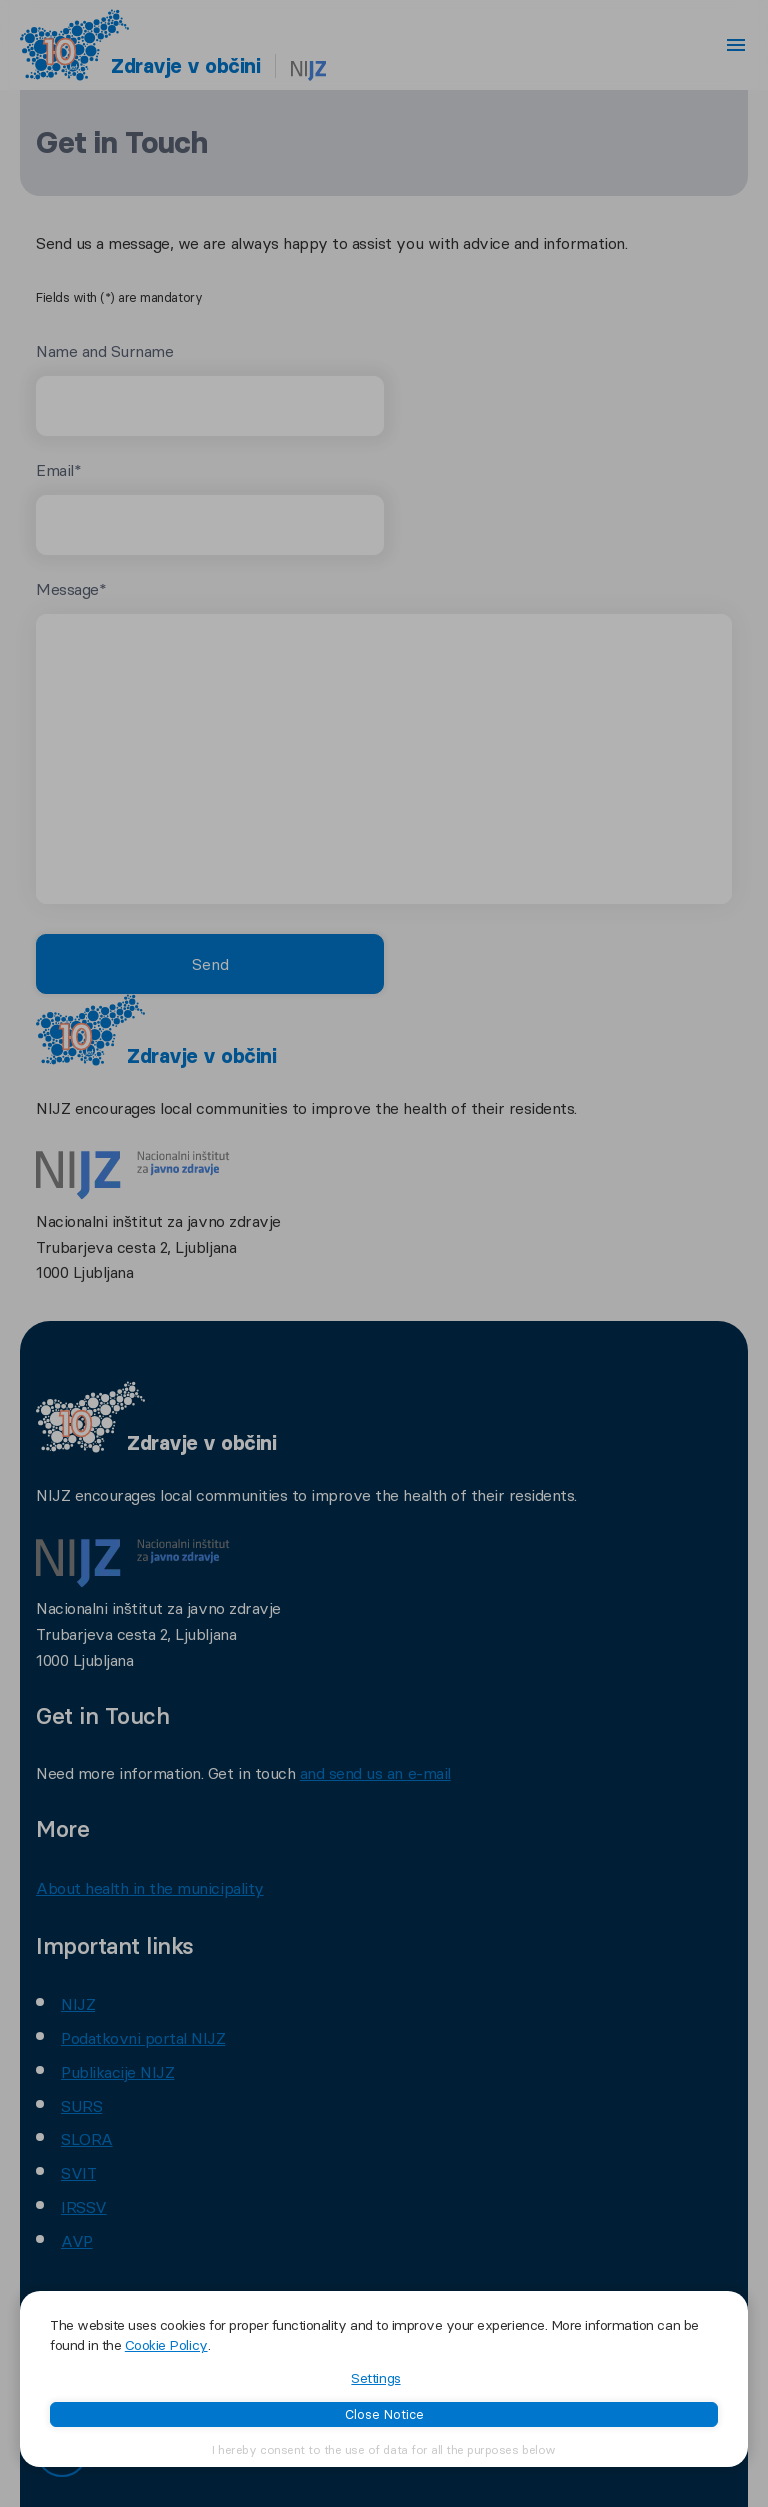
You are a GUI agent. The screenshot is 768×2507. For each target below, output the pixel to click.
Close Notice (384, 2414)
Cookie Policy (166, 2345)
